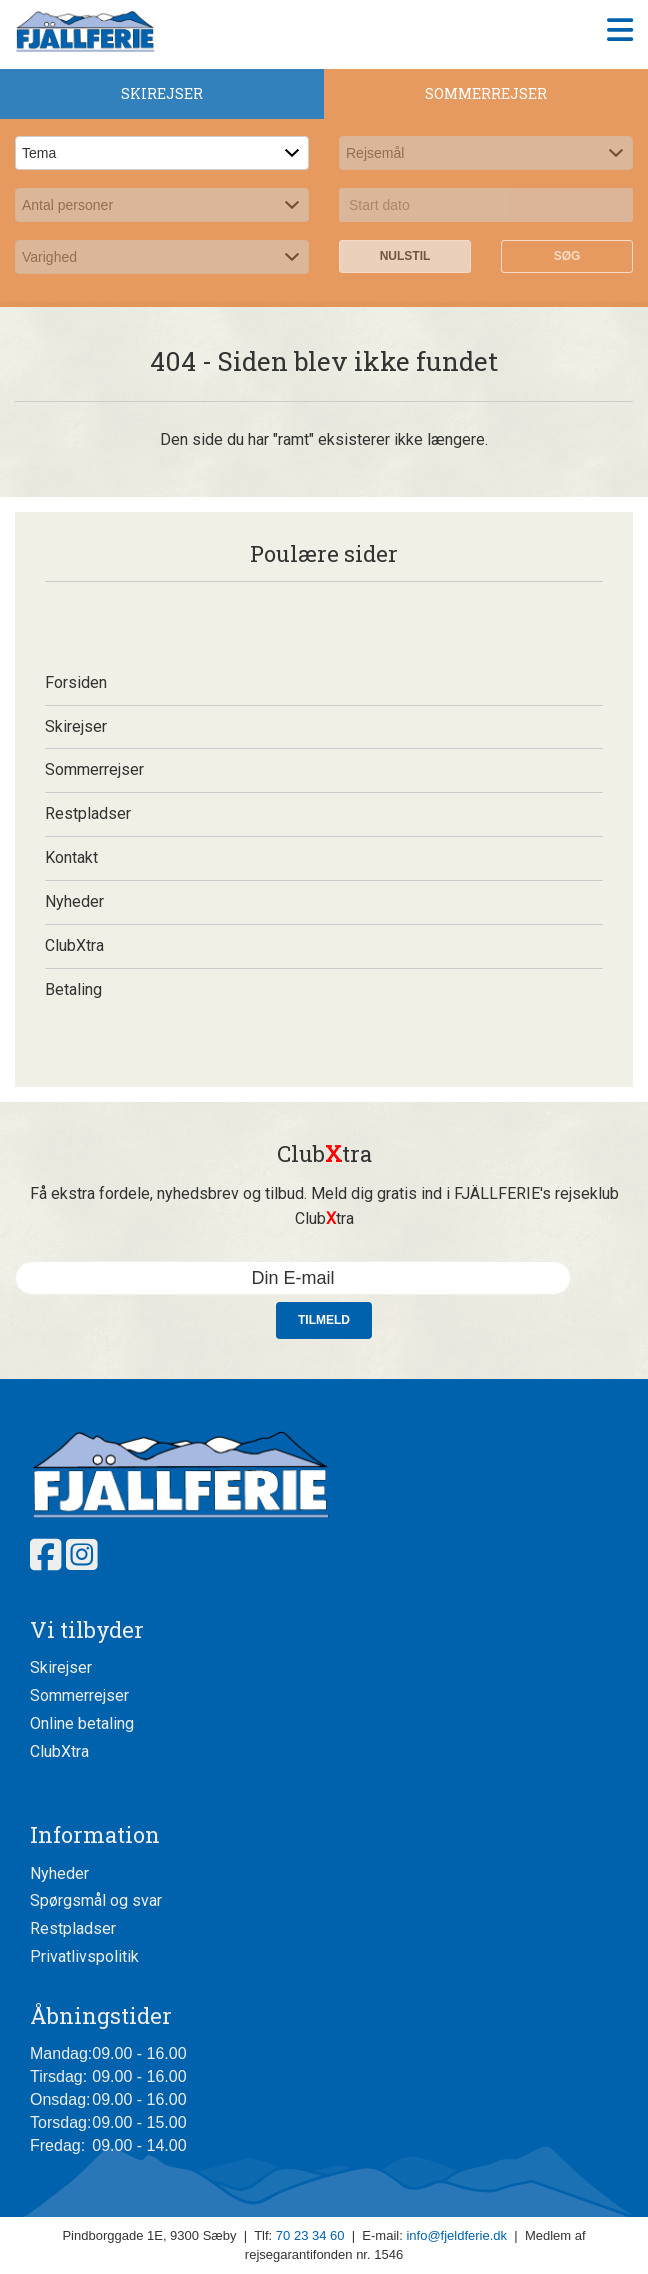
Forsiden (76, 682)
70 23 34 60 (310, 2235)
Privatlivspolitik (84, 1956)
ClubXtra (74, 945)
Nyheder (74, 901)
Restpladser (88, 813)
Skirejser (76, 726)
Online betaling (82, 1723)
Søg (567, 256)
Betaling (73, 989)
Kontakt (71, 857)
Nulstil (405, 256)
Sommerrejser (94, 769)
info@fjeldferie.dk (456, 2235)
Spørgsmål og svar (96, 1900)
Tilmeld (324, 1320)
